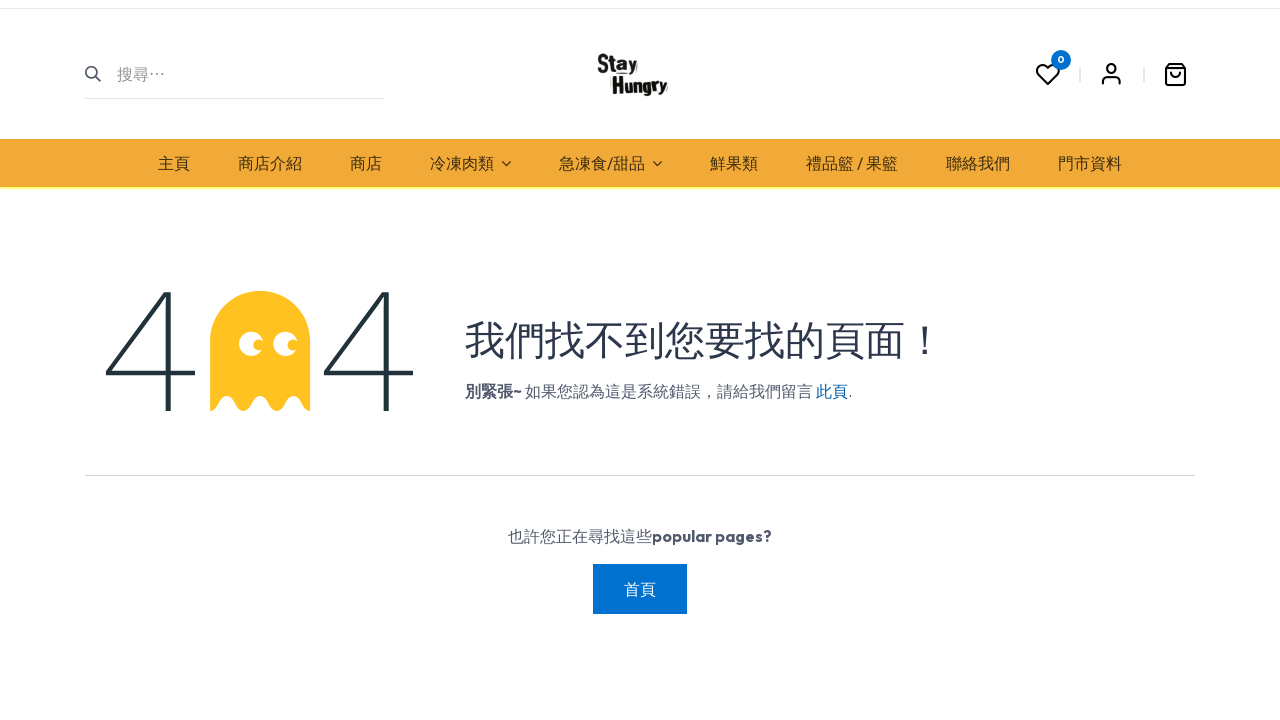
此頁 (832, 391)
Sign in (1111, 74)
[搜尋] (101, 74)
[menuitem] (174, 163)
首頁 (640, 589)
